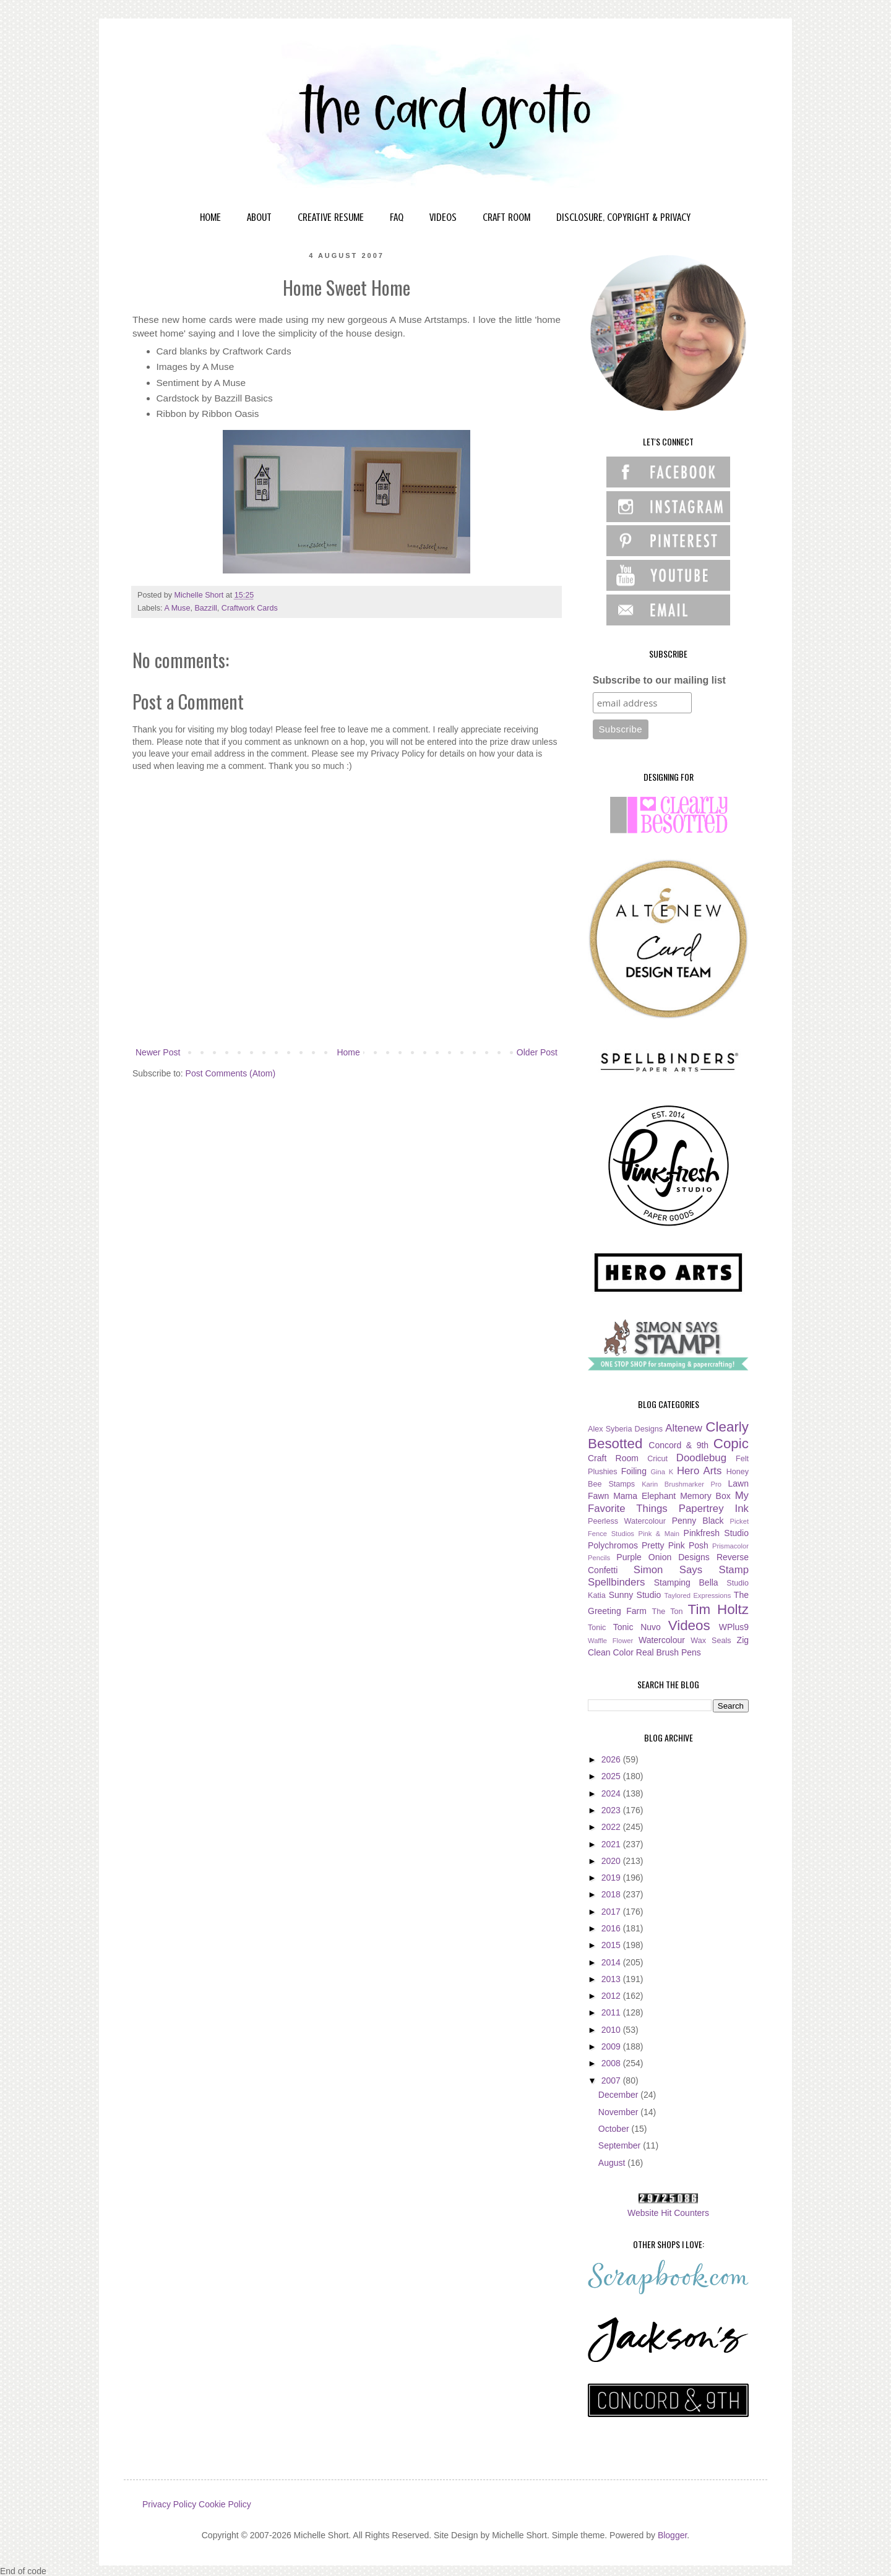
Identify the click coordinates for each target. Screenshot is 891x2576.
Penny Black (698, 1521)
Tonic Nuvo (637, 1627)
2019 (612, 1878)
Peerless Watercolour (627, 1521)
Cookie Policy (225, 2504)
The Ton (667, 1611)
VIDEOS (443, 217)
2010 (612, 2030)
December (619, 2095)
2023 (612, 1810)
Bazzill (205, 608)
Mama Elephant (644, 1496)
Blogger (672, 2535)
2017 (612, 1912)
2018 (612, 1894)
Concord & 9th (678, 1445)
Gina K (661, 1471)
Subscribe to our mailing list (659, 680)
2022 (612, 1827)
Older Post (537, 1052)
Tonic (597, 1627)
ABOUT (259, 217)
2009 (612, 2046)
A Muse (177, 608)
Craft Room (613, 1458)
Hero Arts (699, 1471)
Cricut (657, 1458)
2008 (612, 2063)
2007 (612, 2080)
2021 (612, 1844)
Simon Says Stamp (691, 1570)
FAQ (396, 217)
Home (348, 1052)
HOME (210, 217)
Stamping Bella (686, 1582)
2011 (612, 2012)
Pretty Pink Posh (675, 1545)
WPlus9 (734, 1627)
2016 (612, 1928)
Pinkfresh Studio (716, 1533)
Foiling (634, 1471)
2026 (612, 1759)
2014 (612, 1962)
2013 (612, 1979)
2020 (612, 1861)
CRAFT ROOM (506, 217)
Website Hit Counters (668, 2213)
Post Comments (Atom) (230, 1073)
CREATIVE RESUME (331, 217)
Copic (731, 1443)
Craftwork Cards (250, 608)
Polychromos (613, 1545)
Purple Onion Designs (662, 1557)
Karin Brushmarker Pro (681, 1484)
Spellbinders (616, 1582)
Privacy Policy (169, 2504)
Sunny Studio (635, 1595)
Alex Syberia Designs (625, 1429)
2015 (612, 1945)
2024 (612, 1793)
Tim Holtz (718, 1609)
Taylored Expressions (698, 1595)
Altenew (683, 1428)
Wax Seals (711, 1640)
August (612, 2163)
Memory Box (705, 1496)
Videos (689, 1625)
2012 (612, 1996)
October (615, 2129)
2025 (612, 1776)
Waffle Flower (610, 1640)
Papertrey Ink (714, 1508)
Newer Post (158, 1052)
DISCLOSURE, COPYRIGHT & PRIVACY (623, 217)
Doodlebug (701, 1458)
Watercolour (662, 1640)
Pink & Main (659, 1533)
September (620, 2145)
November (619, 2112)
